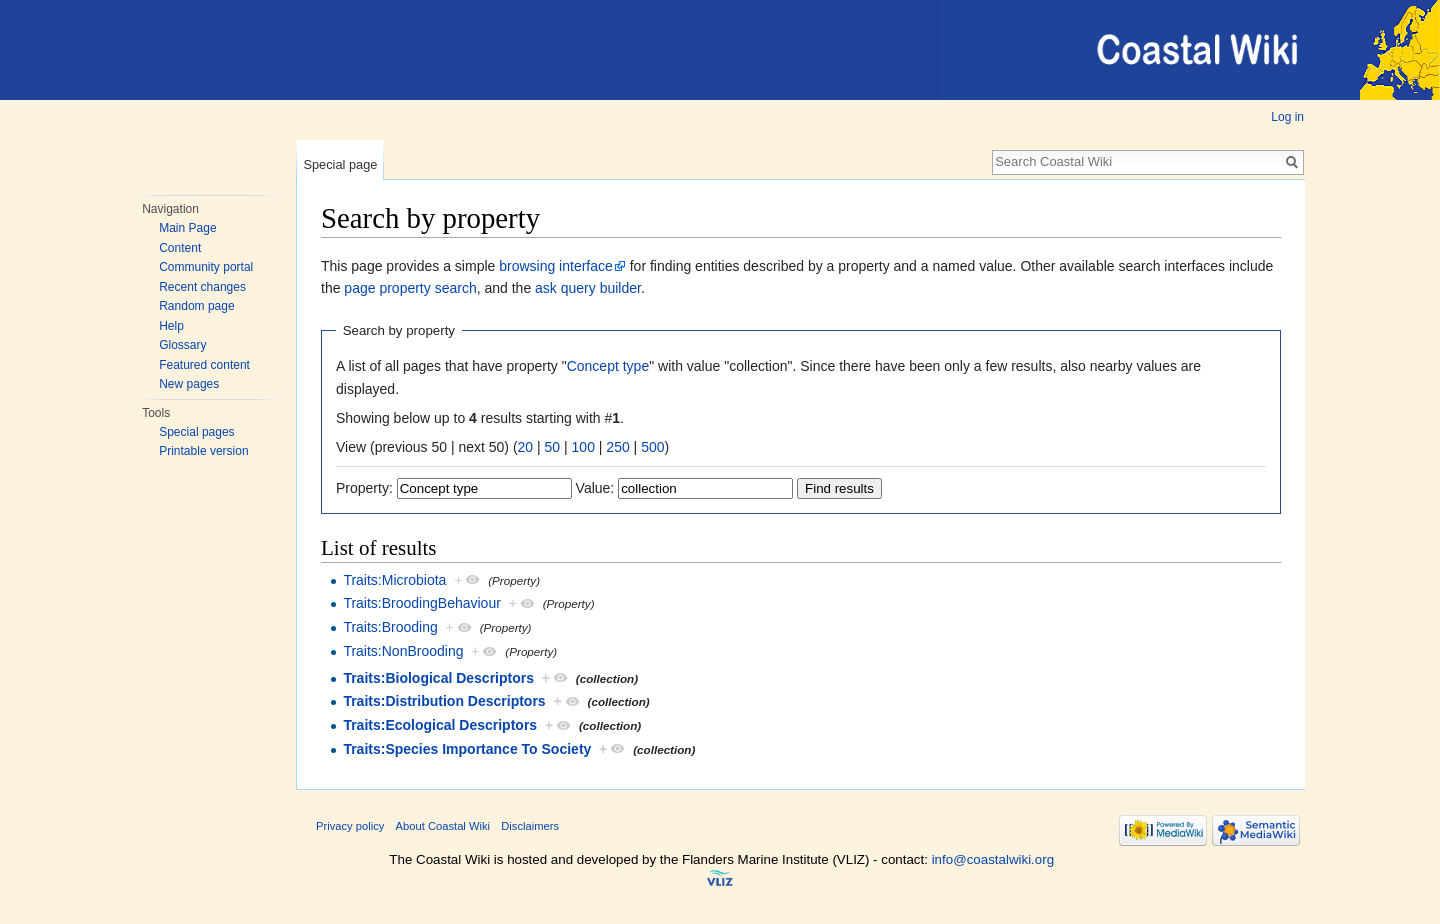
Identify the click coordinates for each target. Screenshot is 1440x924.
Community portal (206, 267)
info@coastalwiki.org (993, 859)
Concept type (608, 366)
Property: (364, 488)
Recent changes (202, 287)
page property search (410, 288)
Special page (340, 164)
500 (652, 447)
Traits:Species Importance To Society (467, 749)
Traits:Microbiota (394, 580)
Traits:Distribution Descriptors (444, 701)
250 (617, 447)
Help (171, 326)
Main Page (187, 228)
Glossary (182, 345)
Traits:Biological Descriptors (438, 678)
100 (583, 447)
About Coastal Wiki (443, 826)
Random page (196, 306)
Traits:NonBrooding (403, 651)
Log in (1287, 117)
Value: (595, 488)
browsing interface (556, 266)
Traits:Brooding (390, 627)
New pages (189, 384)
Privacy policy (350, 826)
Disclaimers (530, 826)
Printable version (203, 451)
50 (553, 447)
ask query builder (588, 288)
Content (180, 248)
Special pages (196, 432)
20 (526, 447)
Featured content (204, 365)
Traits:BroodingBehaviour (421, 603)
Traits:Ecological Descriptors (440, 725)
